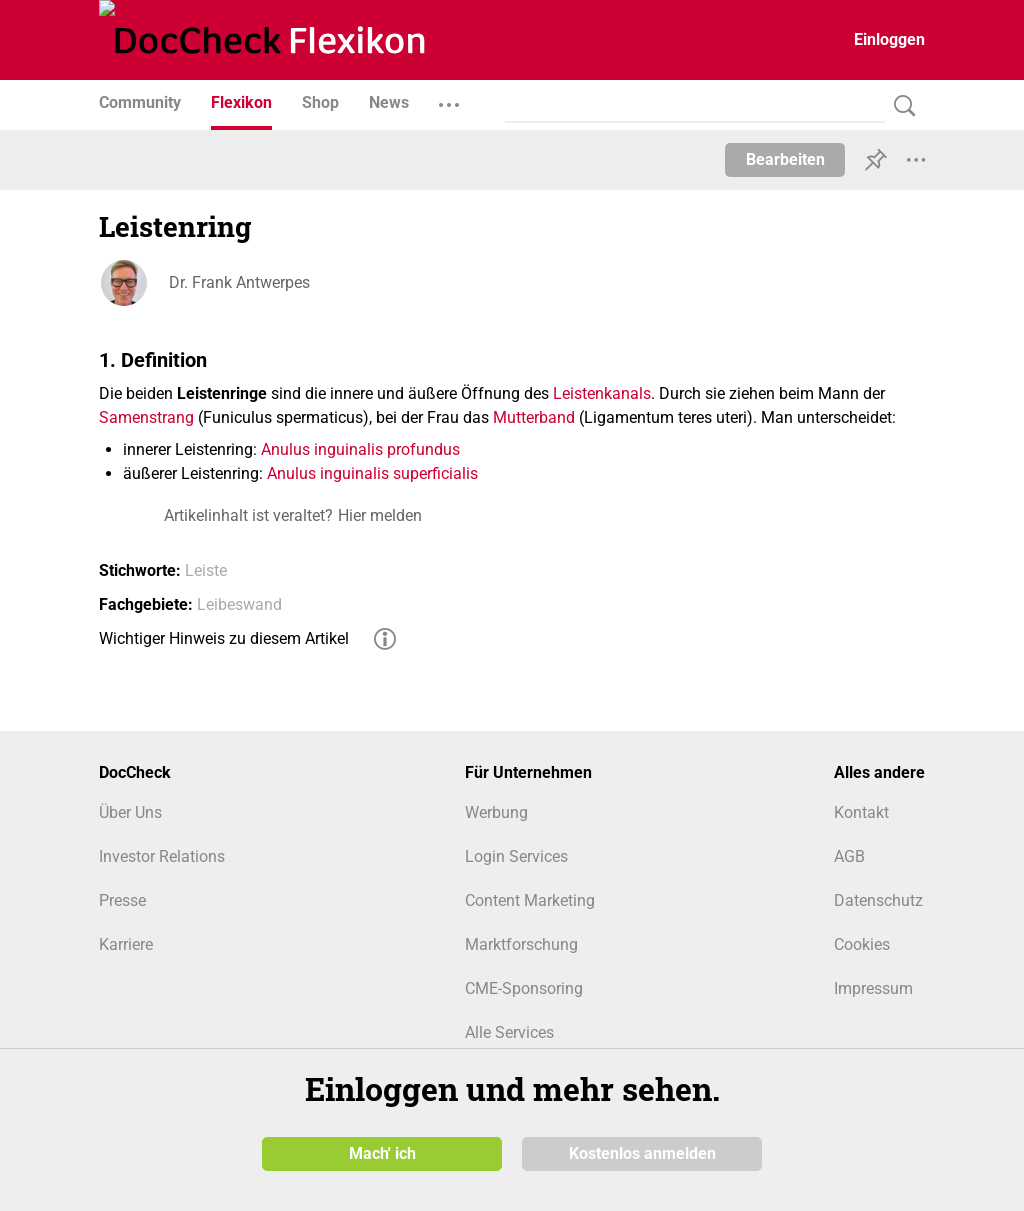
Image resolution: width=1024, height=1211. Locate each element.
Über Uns (130, 812)
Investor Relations (162, 856)
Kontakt (861, 812)
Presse (122, 900)
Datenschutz (878, 900)
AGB (849, 856)
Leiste (206, 570)
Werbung (496, 812)
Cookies (862, 944)
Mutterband (534, 417)
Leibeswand (239, 604)
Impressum (873, 988)
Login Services (516, 856)
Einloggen (889, 39)
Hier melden (380, 515)
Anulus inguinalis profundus (360, 449)
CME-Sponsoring (524, 988)
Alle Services (509, 1032)
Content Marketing (530, 900)
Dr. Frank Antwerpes (239, 282)
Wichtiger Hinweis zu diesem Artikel (224, 638)
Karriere (126, 944)
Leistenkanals (602, 393)
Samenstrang (146, 417)
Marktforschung (521, 944)
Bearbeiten (785, 159)
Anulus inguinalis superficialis (372, 473)
